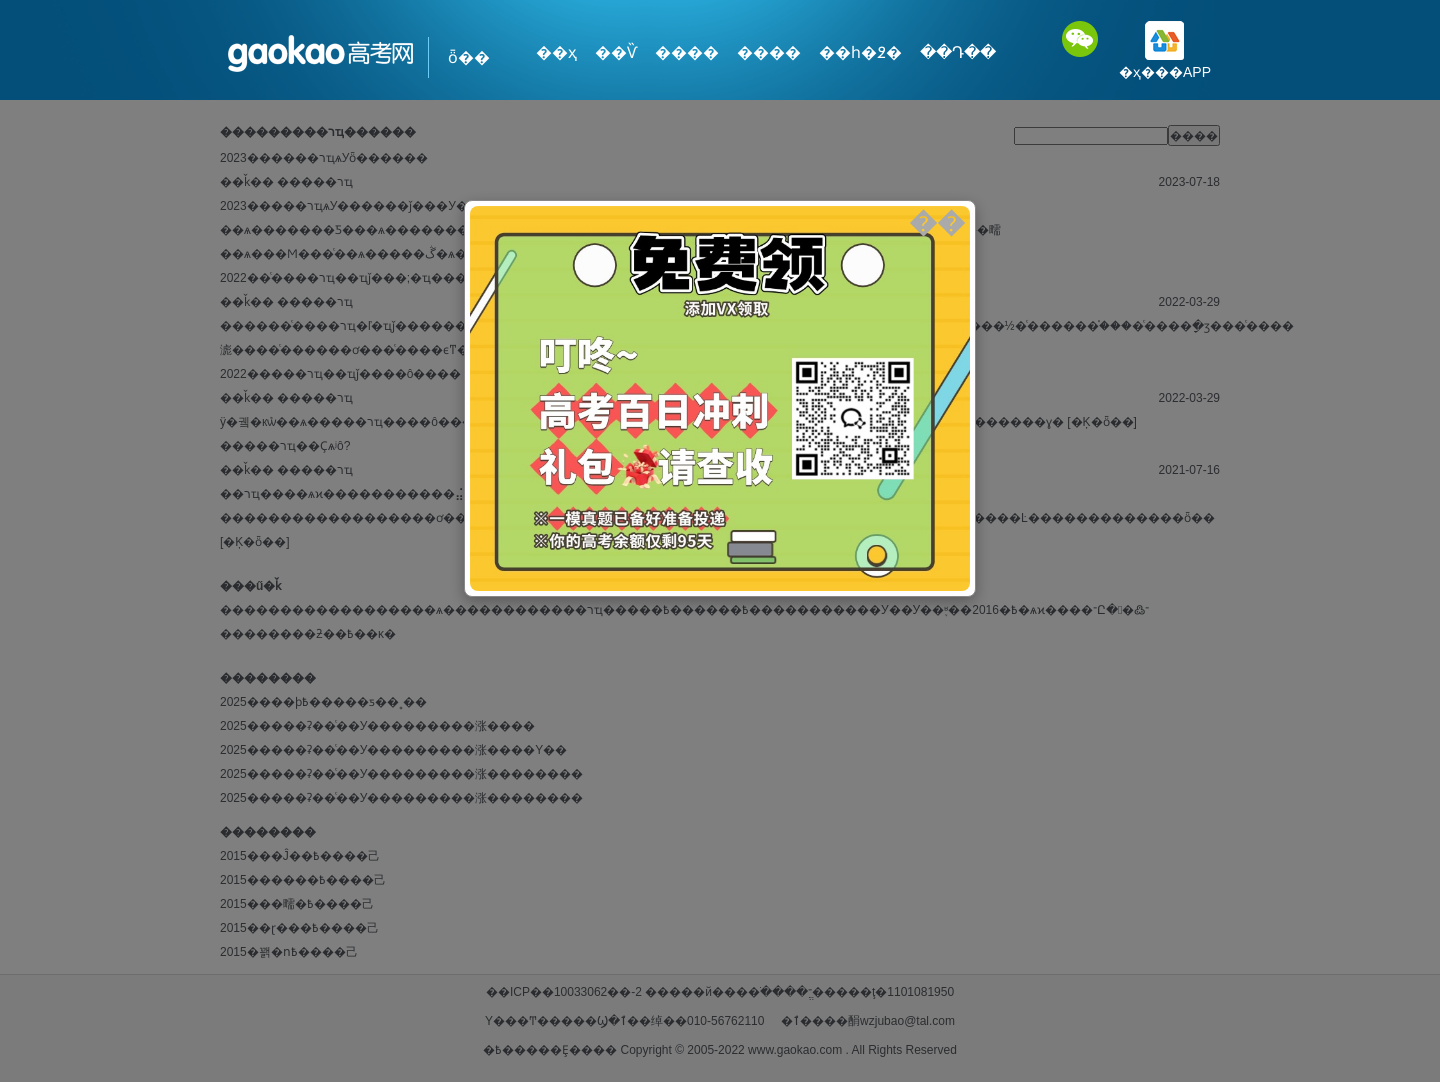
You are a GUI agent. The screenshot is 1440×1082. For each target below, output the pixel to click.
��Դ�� (958, 52)
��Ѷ (616, 52)
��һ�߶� (860, 52)
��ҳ (556, 52)
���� (687, 52)
